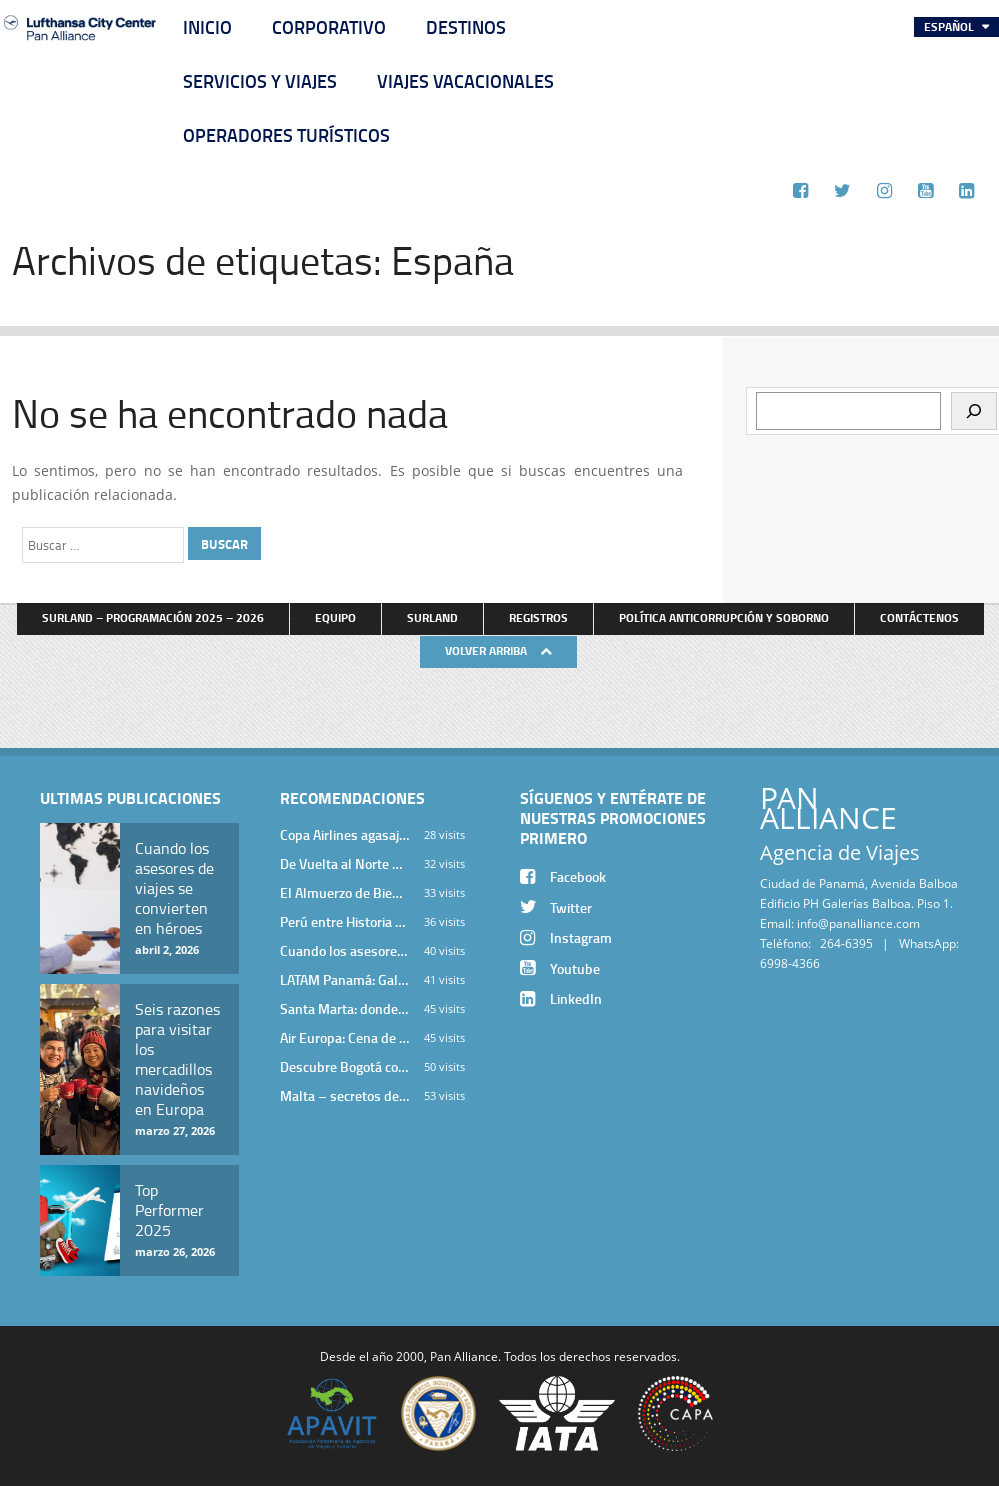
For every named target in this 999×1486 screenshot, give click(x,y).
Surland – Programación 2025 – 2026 (153, 617)
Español (950, 26)
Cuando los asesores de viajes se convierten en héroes (345, 950)
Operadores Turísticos (286, 135)
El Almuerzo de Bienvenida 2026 (345, 892)
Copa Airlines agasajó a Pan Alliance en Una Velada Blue (345, 834)
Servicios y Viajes (260, 81)
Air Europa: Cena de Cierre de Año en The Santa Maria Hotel (345, 1037)
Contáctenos (919, 617)
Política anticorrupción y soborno (724, 617)
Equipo (335, 617)
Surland (432, 617)
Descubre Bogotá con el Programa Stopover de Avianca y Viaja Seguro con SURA (345, 1066)
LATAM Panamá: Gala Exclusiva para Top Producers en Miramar (345, 979)
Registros (538, 617)
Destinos (466, 27)
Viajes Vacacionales (465, 81)
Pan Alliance (464, 1356)
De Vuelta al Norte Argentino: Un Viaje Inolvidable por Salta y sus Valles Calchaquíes (345, 863)
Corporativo (329, 27)
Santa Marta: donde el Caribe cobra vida (345, 1008)
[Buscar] (974, 411)
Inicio (207, 27)
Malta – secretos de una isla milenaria (345, 1095)
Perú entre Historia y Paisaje (345, 921)
